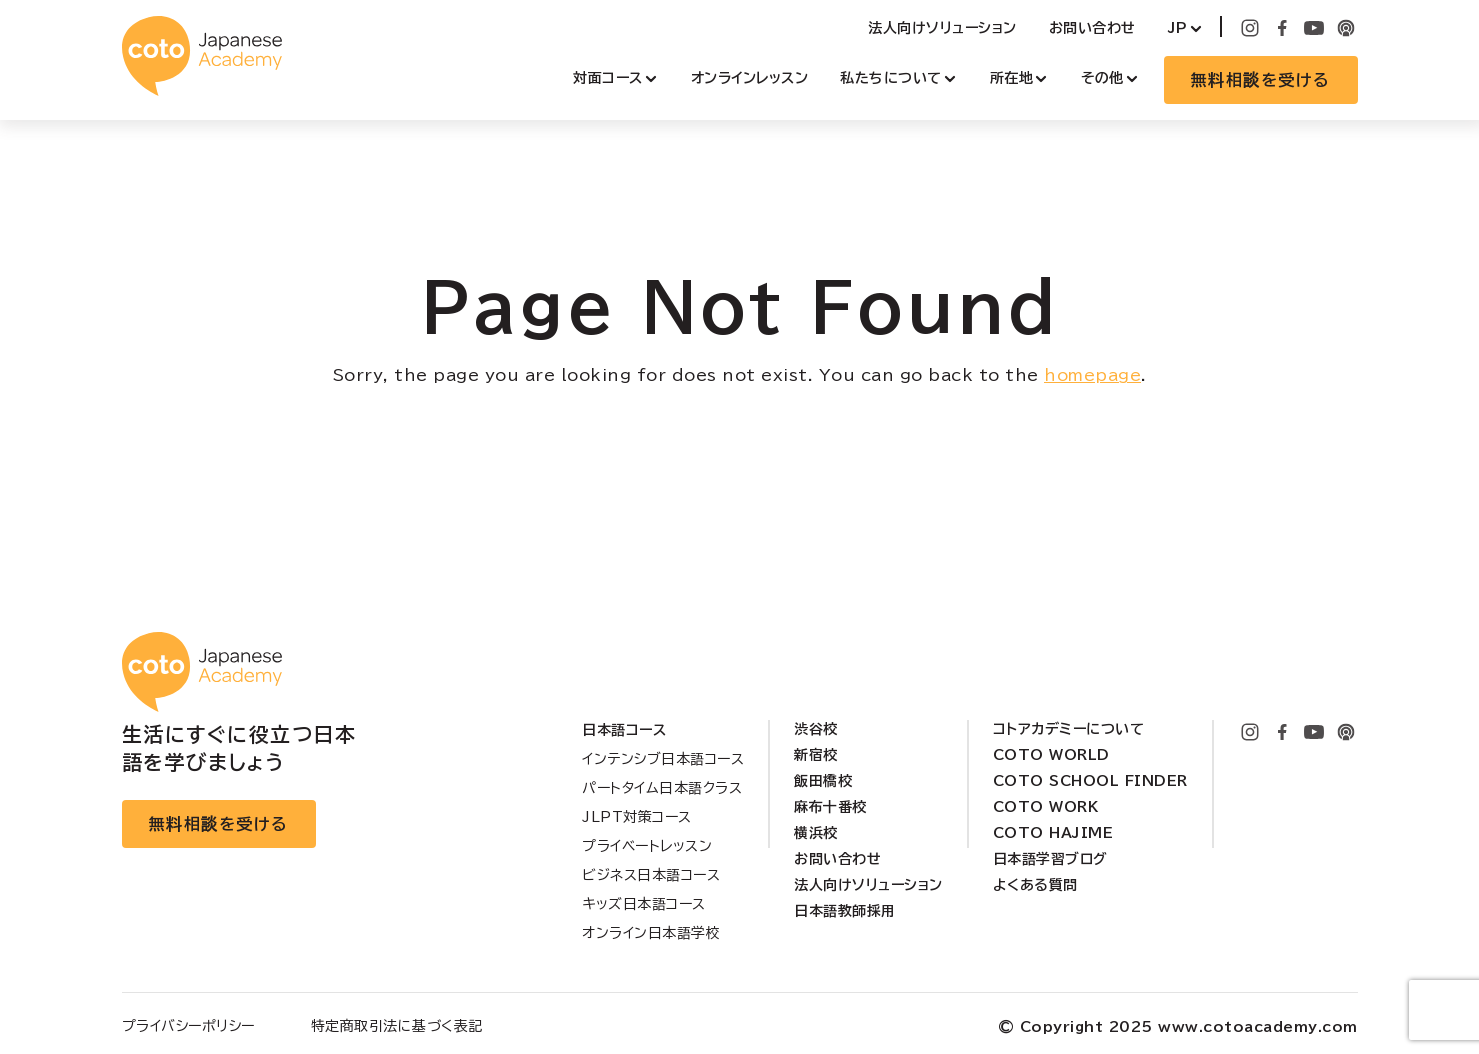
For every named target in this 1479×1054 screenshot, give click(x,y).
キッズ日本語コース (644, 904)
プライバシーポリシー (188, 1026)
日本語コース (624, 730)
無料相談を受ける (1261, 80)
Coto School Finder (1090, 781)
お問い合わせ (1092, 28)
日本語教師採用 (845, 911)
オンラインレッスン (750, 78)
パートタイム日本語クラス (662, 788)
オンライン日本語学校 (651, 933)
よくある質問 (1035, 885)
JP (1178, 28)
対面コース (608, 78)
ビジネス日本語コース (651, 875)
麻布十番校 (830, 807)
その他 (1102, 78)
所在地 (1012, 78)
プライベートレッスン (647, 846)
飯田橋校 (823, 781)
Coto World (1051, 755)
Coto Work (1046, 807)
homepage (1092, 375)
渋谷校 (816, 729)
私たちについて (891, 78)
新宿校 (816, 755)
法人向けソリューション (942, 28)
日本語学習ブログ (1050, 859)
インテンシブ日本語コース (663, 759)
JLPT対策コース (637, 817)
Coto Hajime (1053, 833)
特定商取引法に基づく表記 (397, 1026)
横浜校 (816, 833)
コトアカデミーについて (1069, 729)
